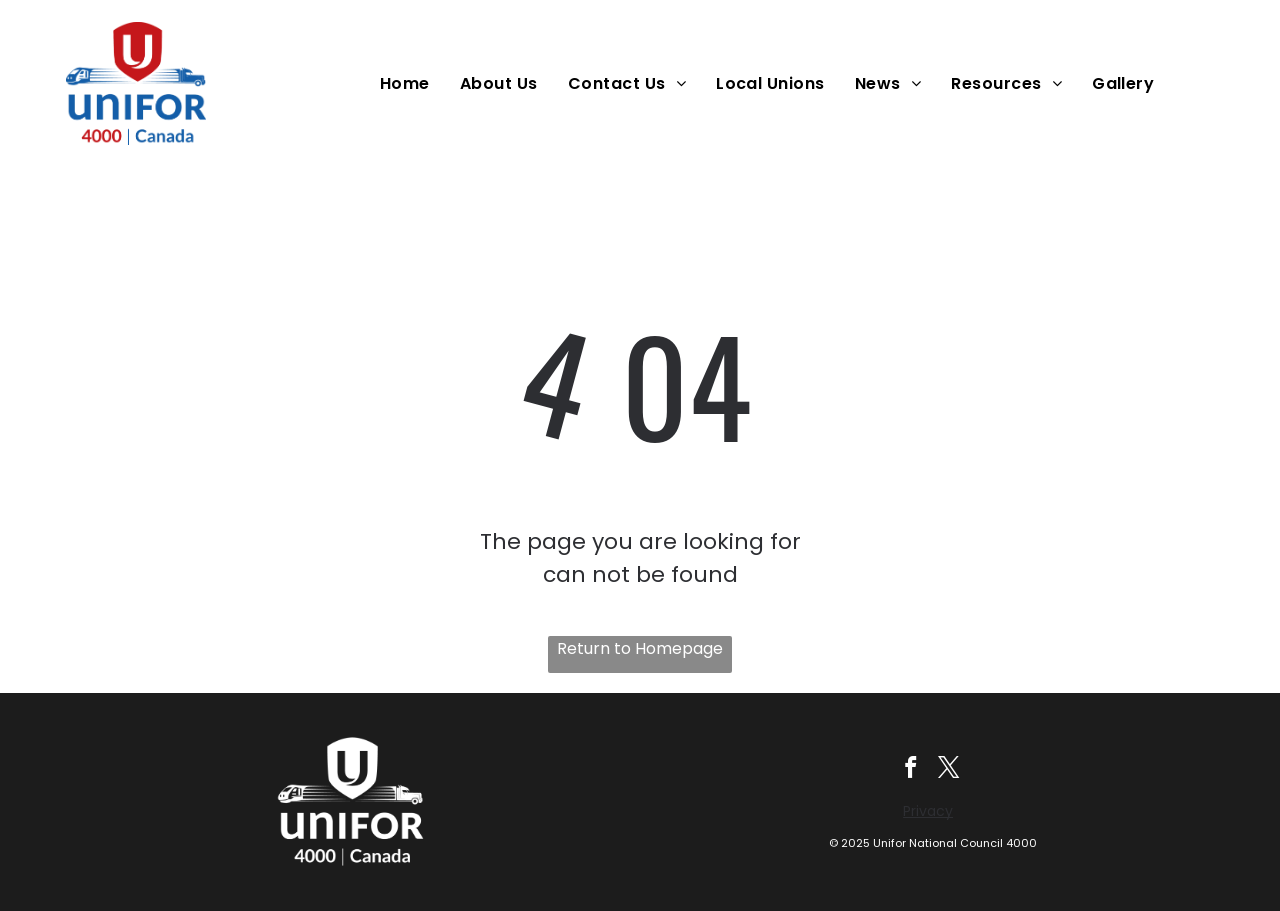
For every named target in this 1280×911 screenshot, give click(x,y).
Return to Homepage (640, 648)
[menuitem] (410, 83)
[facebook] (910, 770)
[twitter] (950, 770)
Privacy (928, 812)
